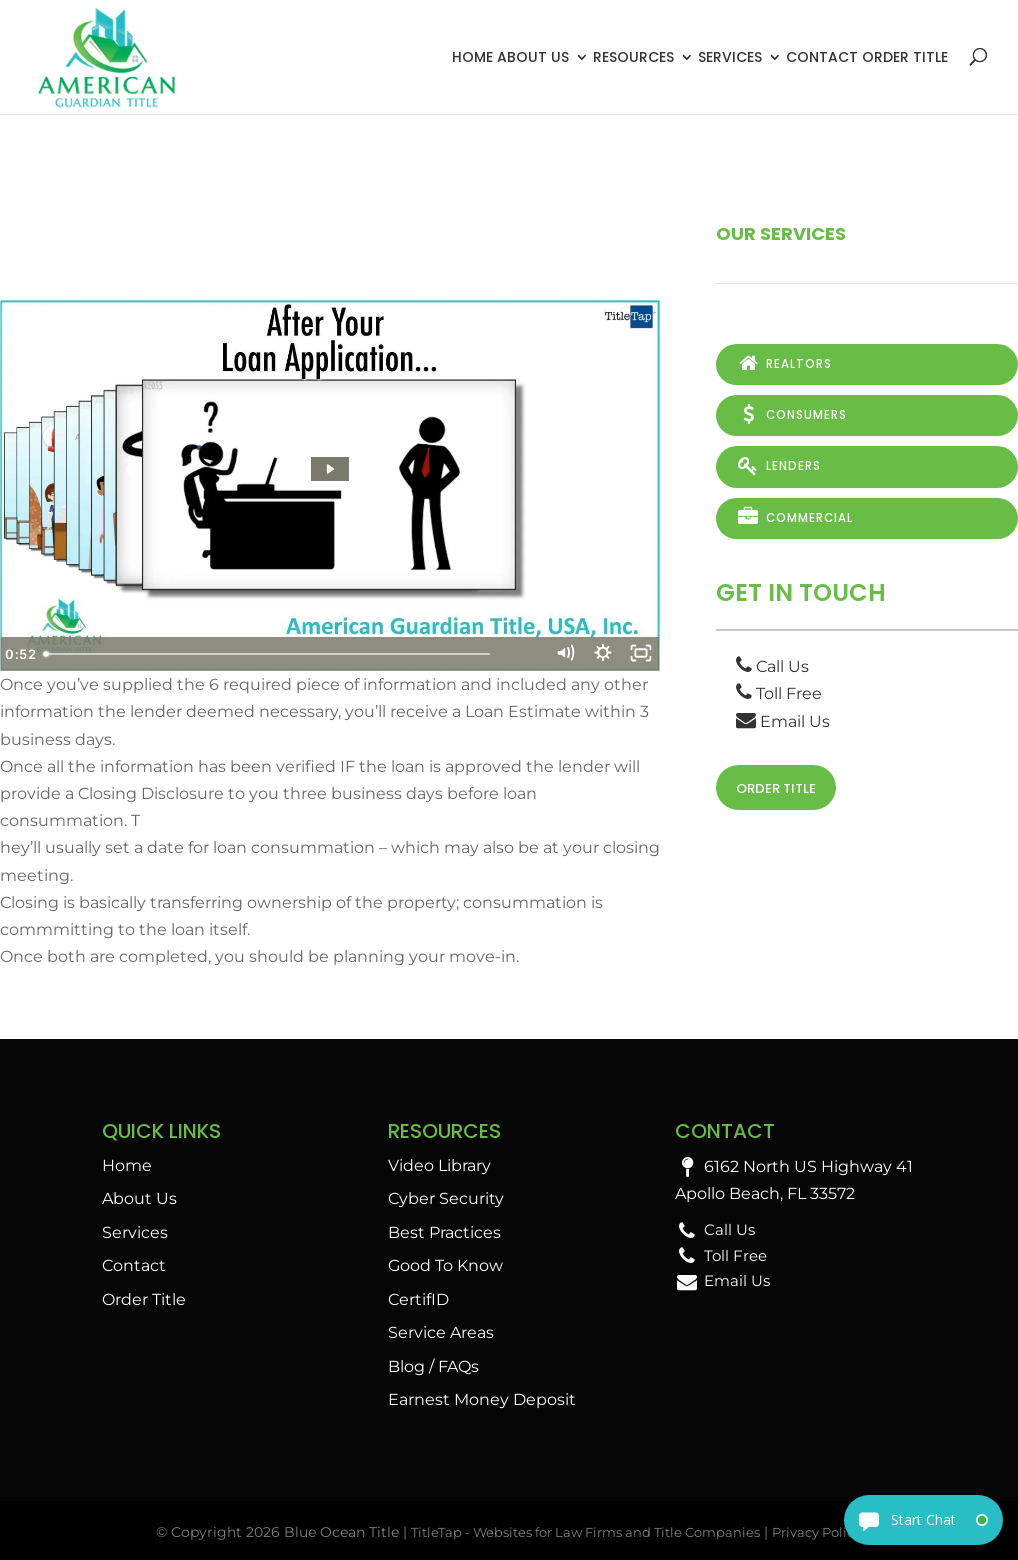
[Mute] (560, 654)
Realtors (783, 364)
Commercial (794, 515)
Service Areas (441, 1332)
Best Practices (444, 1232)
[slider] (308, 654)
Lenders (778, 465)
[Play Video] (20, 654)
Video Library (439, 1165)
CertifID (418, 1299)
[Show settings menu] (600, 654)
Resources (633, 57)
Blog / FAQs (433, 1366)
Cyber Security (446, 1198)
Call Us (772, 662)
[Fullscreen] (640, 654)
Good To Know (445, 1265)
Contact (822, 57)
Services (730, 57)
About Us (533, 57)
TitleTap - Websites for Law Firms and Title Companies (580, 1532)
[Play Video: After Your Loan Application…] (329, 469)
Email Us (783, 717)
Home (472, 57)
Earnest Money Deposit (482, 1399)
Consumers (791, 414)
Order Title (905, 57)
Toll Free (779, 690)
